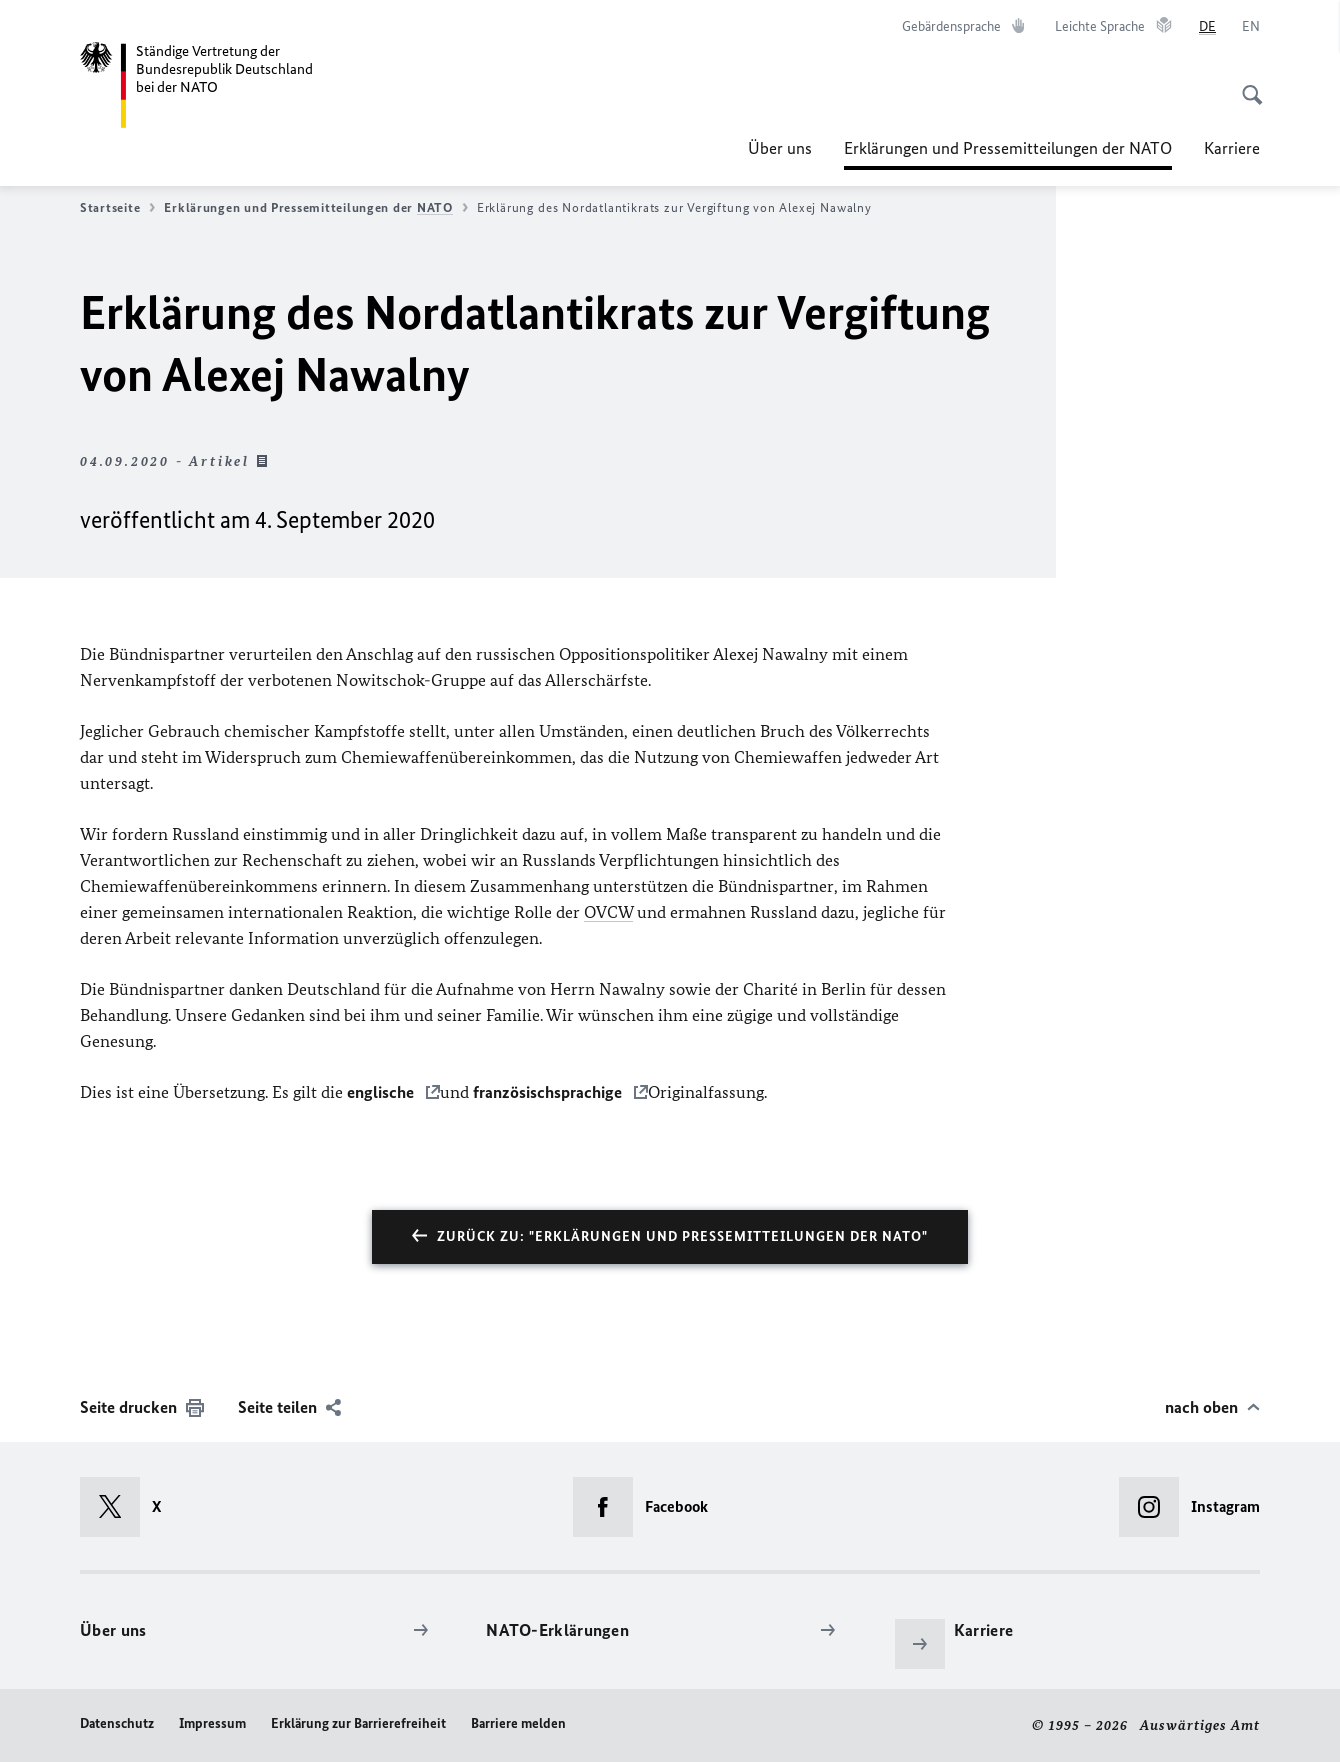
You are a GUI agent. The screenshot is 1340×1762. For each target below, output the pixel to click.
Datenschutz (117, 1723)
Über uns (780, 148)
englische (382, 1092)
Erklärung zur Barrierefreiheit (358, 1723)
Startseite (117, 208)
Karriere (1232, 148)
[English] (1251, 27)
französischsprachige (549, 1092)
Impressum (212, 1723)
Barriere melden (518, 1723)
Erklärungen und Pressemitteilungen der (315, 208)
